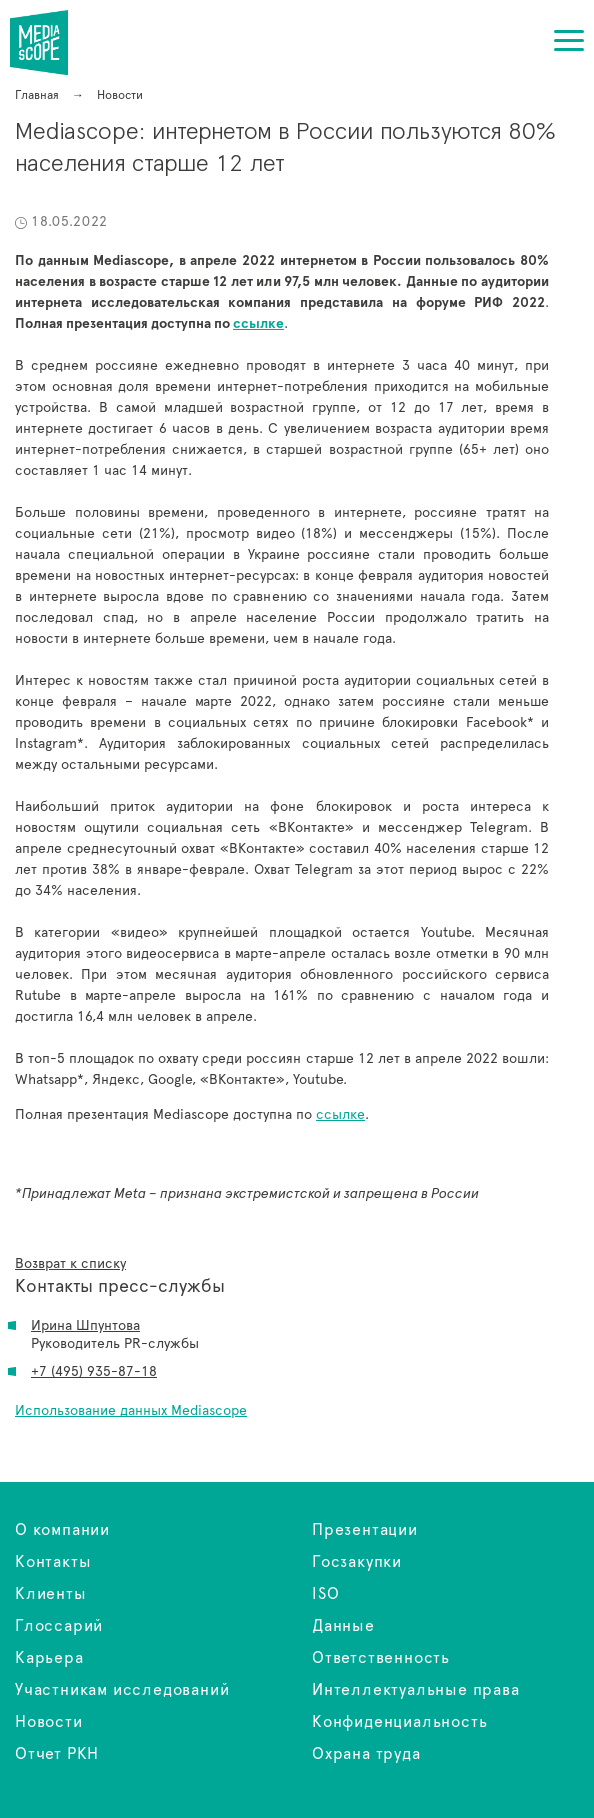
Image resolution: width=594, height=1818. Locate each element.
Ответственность (381, 1658)
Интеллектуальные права (416, 1690)
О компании (62, 1530)
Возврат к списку (70, 1264)
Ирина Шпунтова (85, 1326)
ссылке (340, 1115)
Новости (49, 1722)
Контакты (53, 1562)
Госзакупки (357, 1562)
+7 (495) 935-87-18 (94, 1372)
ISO (325, 1594)
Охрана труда (366, 1754)
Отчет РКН (57, 1754)
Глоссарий (59, 1626)
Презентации (365, 1530)
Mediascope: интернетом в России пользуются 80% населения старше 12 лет (51, 42)
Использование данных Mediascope (131, 1411)
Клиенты (51, 1594)
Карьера (49, 1658)
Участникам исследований (122, 1690)
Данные (343, 1626)
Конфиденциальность (399, 1722)
